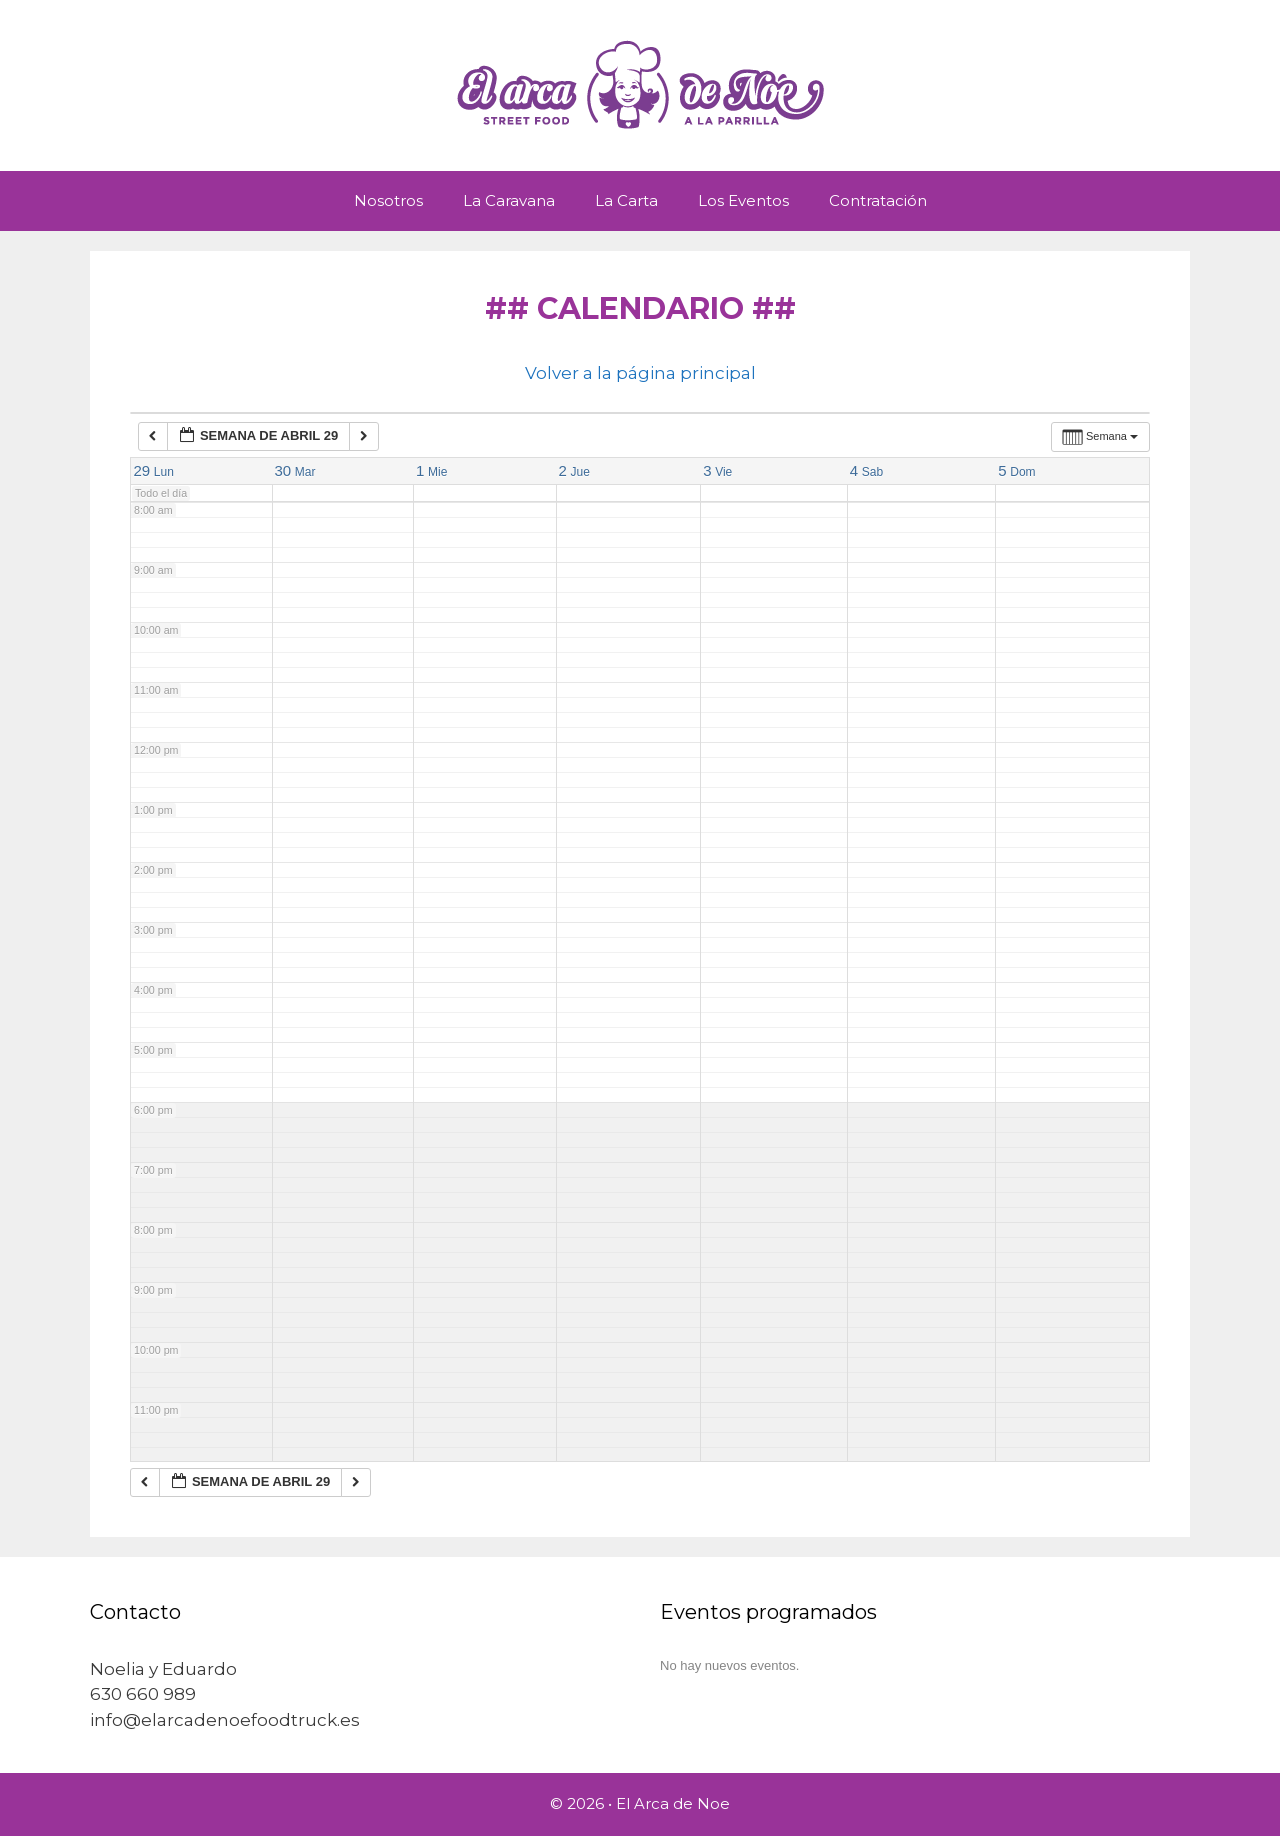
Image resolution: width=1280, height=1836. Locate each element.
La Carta (626, 200)
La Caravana (509, 200)
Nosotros (388, 200)
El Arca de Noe (673, 1803)
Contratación (878, 200)
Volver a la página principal (640, 373)
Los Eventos (743, 200)
